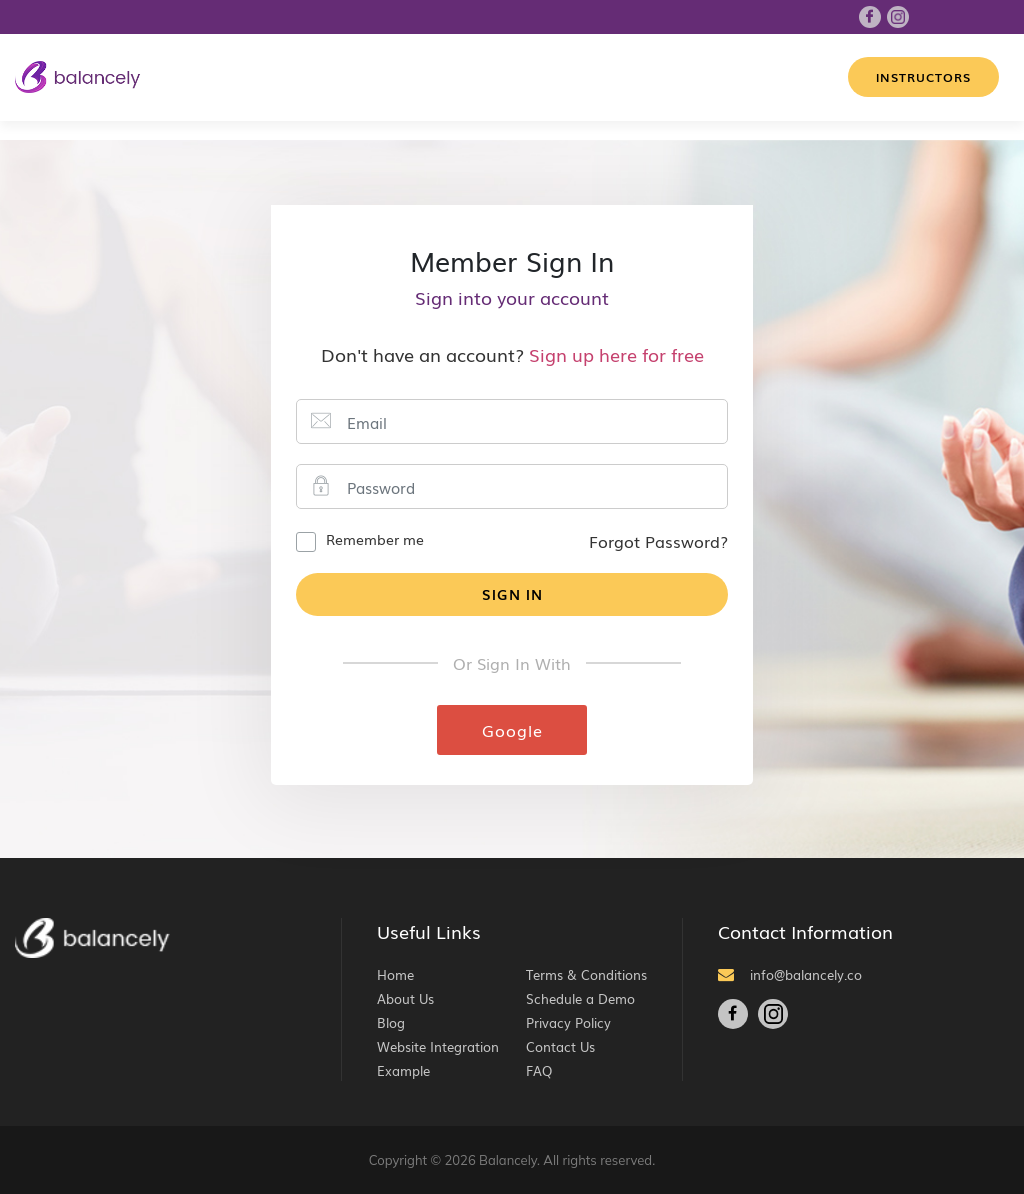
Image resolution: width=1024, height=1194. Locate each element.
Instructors (923, 77)
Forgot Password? (658, 541)
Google (512, 730)
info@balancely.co (790, 974)
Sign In (512, 594)
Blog (391, 1022)
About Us (405, 998)
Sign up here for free (616, 354)
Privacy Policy (568, 1022)
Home (395, 974)
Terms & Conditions (586, 974)
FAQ (539, 1070)
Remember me (375, 539)
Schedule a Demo (580, 998)
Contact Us (560, 1046)
